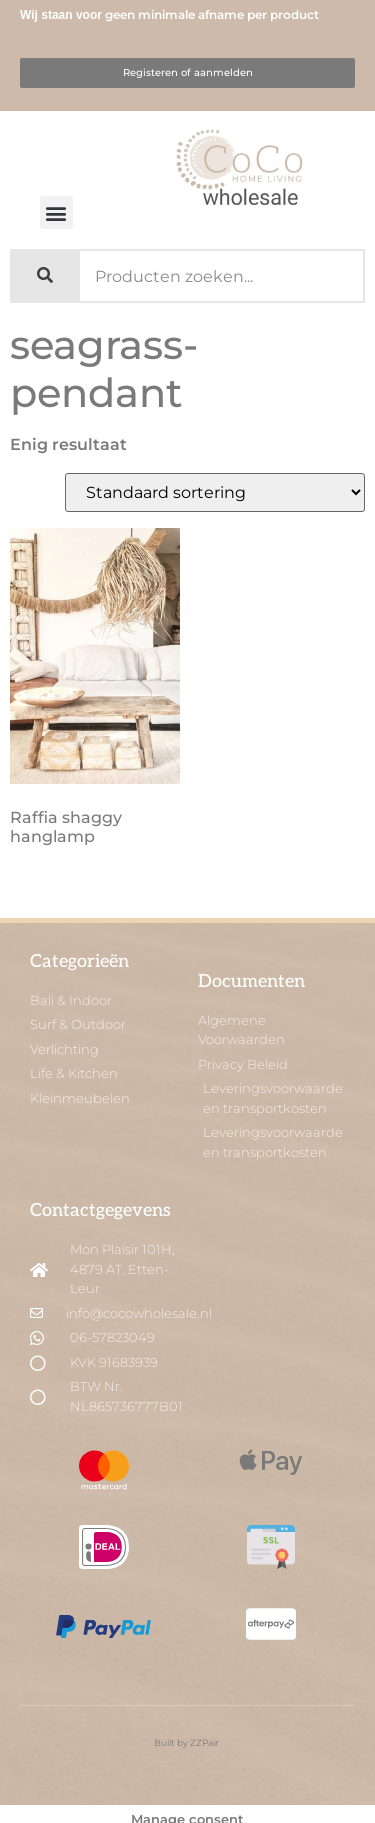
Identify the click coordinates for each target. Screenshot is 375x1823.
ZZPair (205, 1742)
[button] (56, 212)
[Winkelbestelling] (215, 492)
